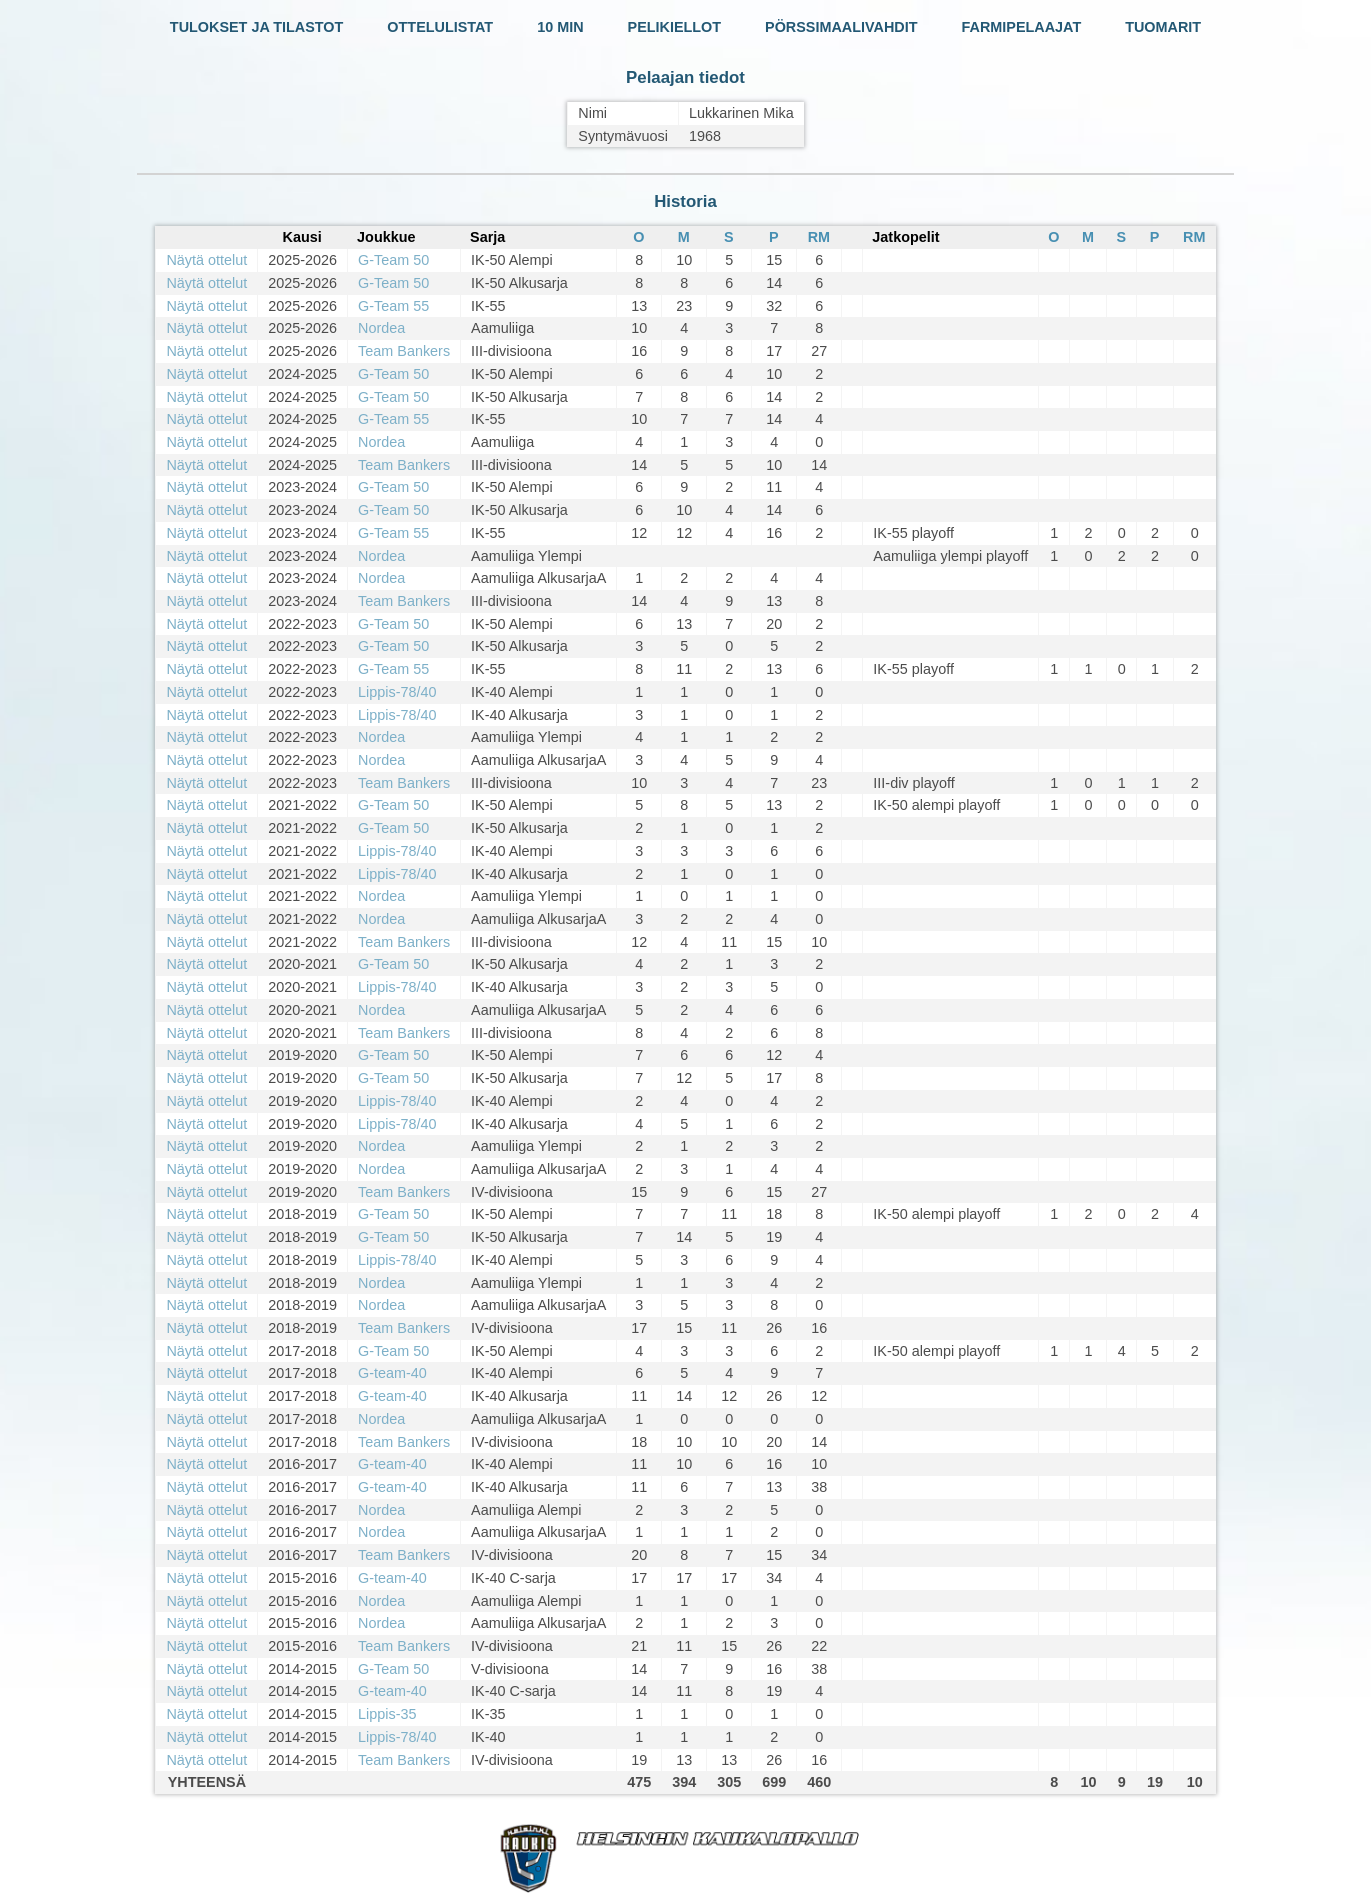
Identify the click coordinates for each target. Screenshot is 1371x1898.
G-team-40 (392, 1373)
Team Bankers (404, 351)
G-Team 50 (393, 260)
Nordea (381, 328)
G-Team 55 (393, 306)
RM (819, 237)
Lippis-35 (387, 1714)
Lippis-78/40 (397, 692)
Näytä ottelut (206, 260)
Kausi (302, 237)
